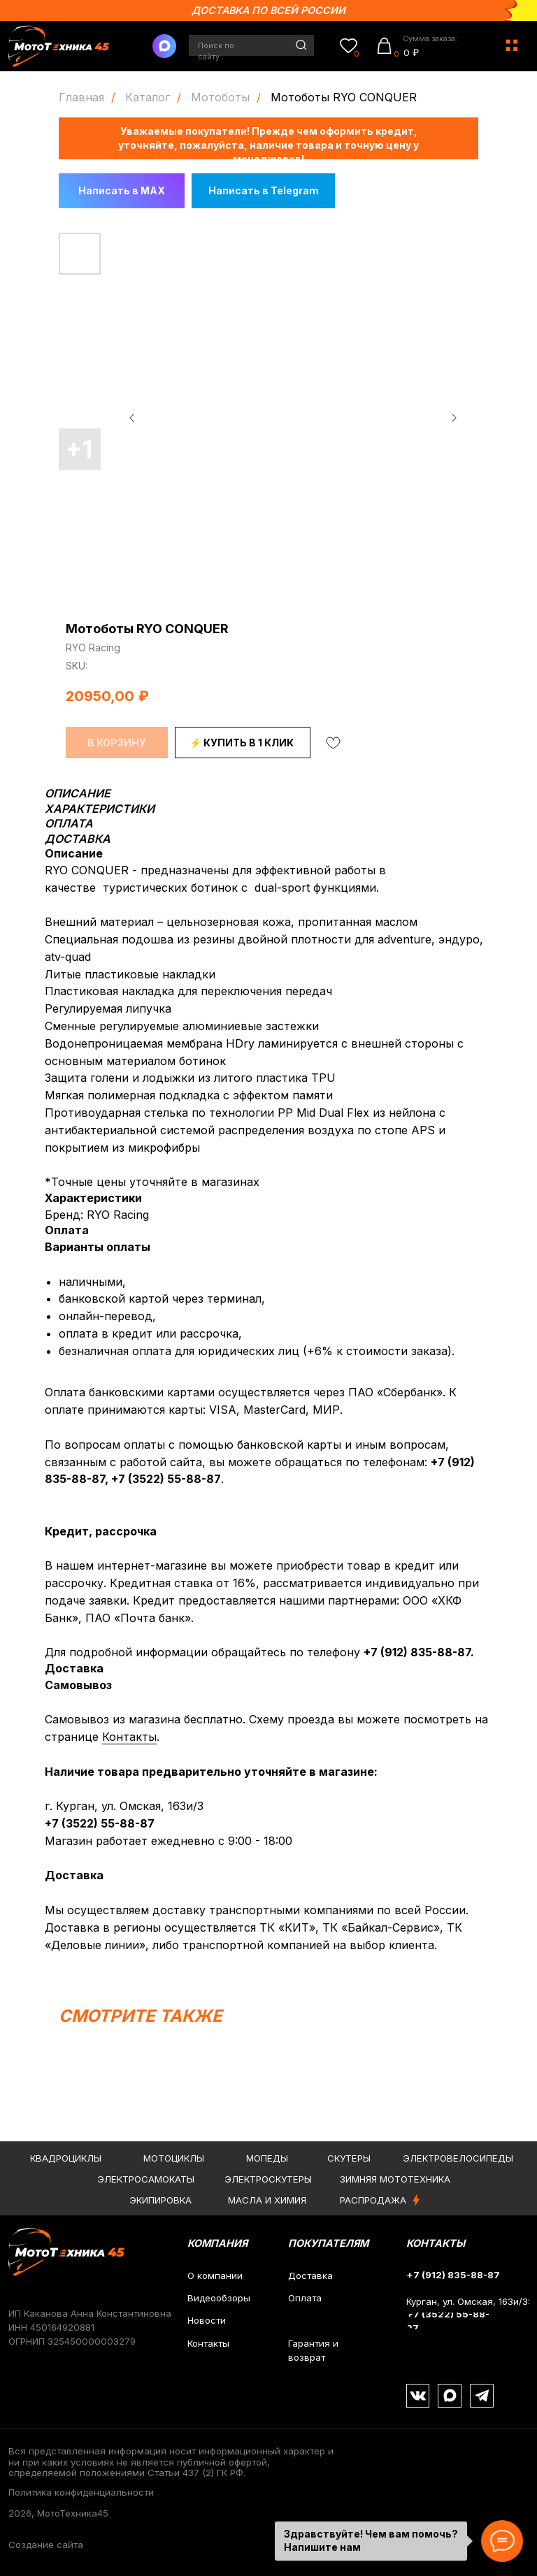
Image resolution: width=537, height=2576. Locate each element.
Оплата (305, 2297)
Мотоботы (220, 97)
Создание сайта (45, 2544)
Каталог (147, 97)
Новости (206, 2320)
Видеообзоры (218, 2297)
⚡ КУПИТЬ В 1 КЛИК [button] (241, 742)
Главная (81, 97)
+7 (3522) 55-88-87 (166, 1479)
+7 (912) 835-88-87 (417, 1652)
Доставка (310, 2275)
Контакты (129, 1737)
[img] (301, 44)
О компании (215, 2275)
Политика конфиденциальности (81, 2492)
